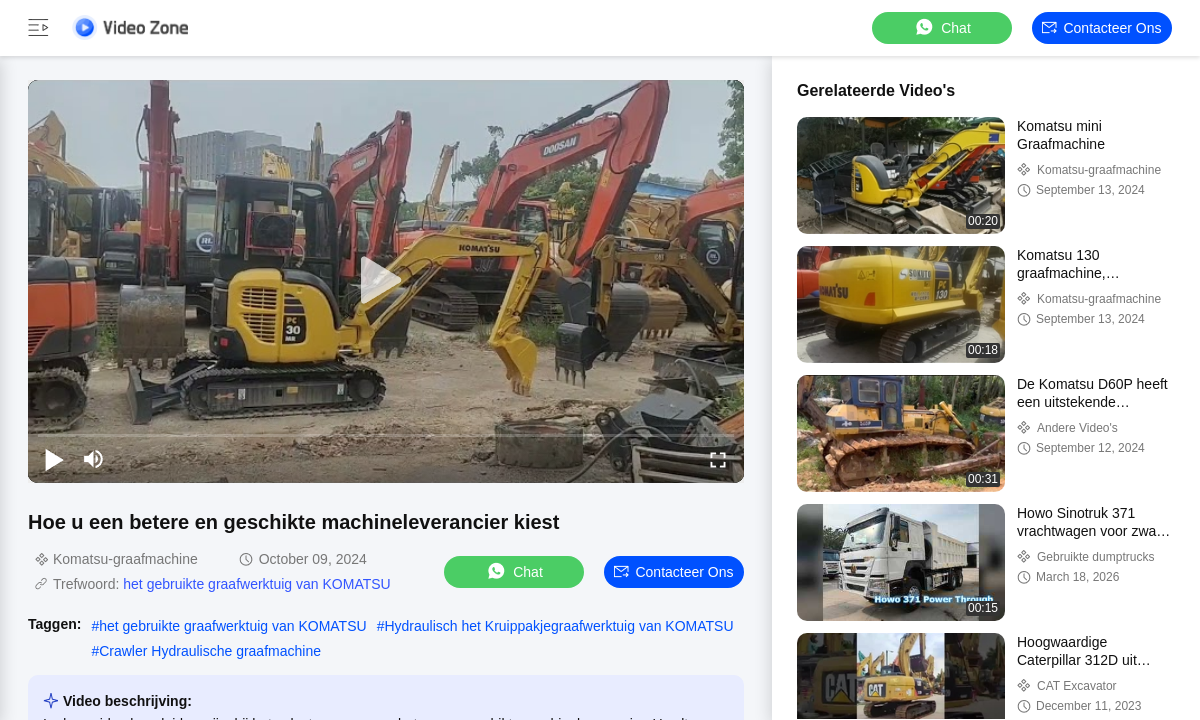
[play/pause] (54, 459)
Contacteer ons (1101, 28)
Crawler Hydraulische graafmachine (210, 651)
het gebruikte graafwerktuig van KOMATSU (256, 584)
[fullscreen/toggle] (718, 459)
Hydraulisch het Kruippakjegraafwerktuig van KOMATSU (558, 626)
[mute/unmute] (94, 459)
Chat (942, 27)
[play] (386, 281)
